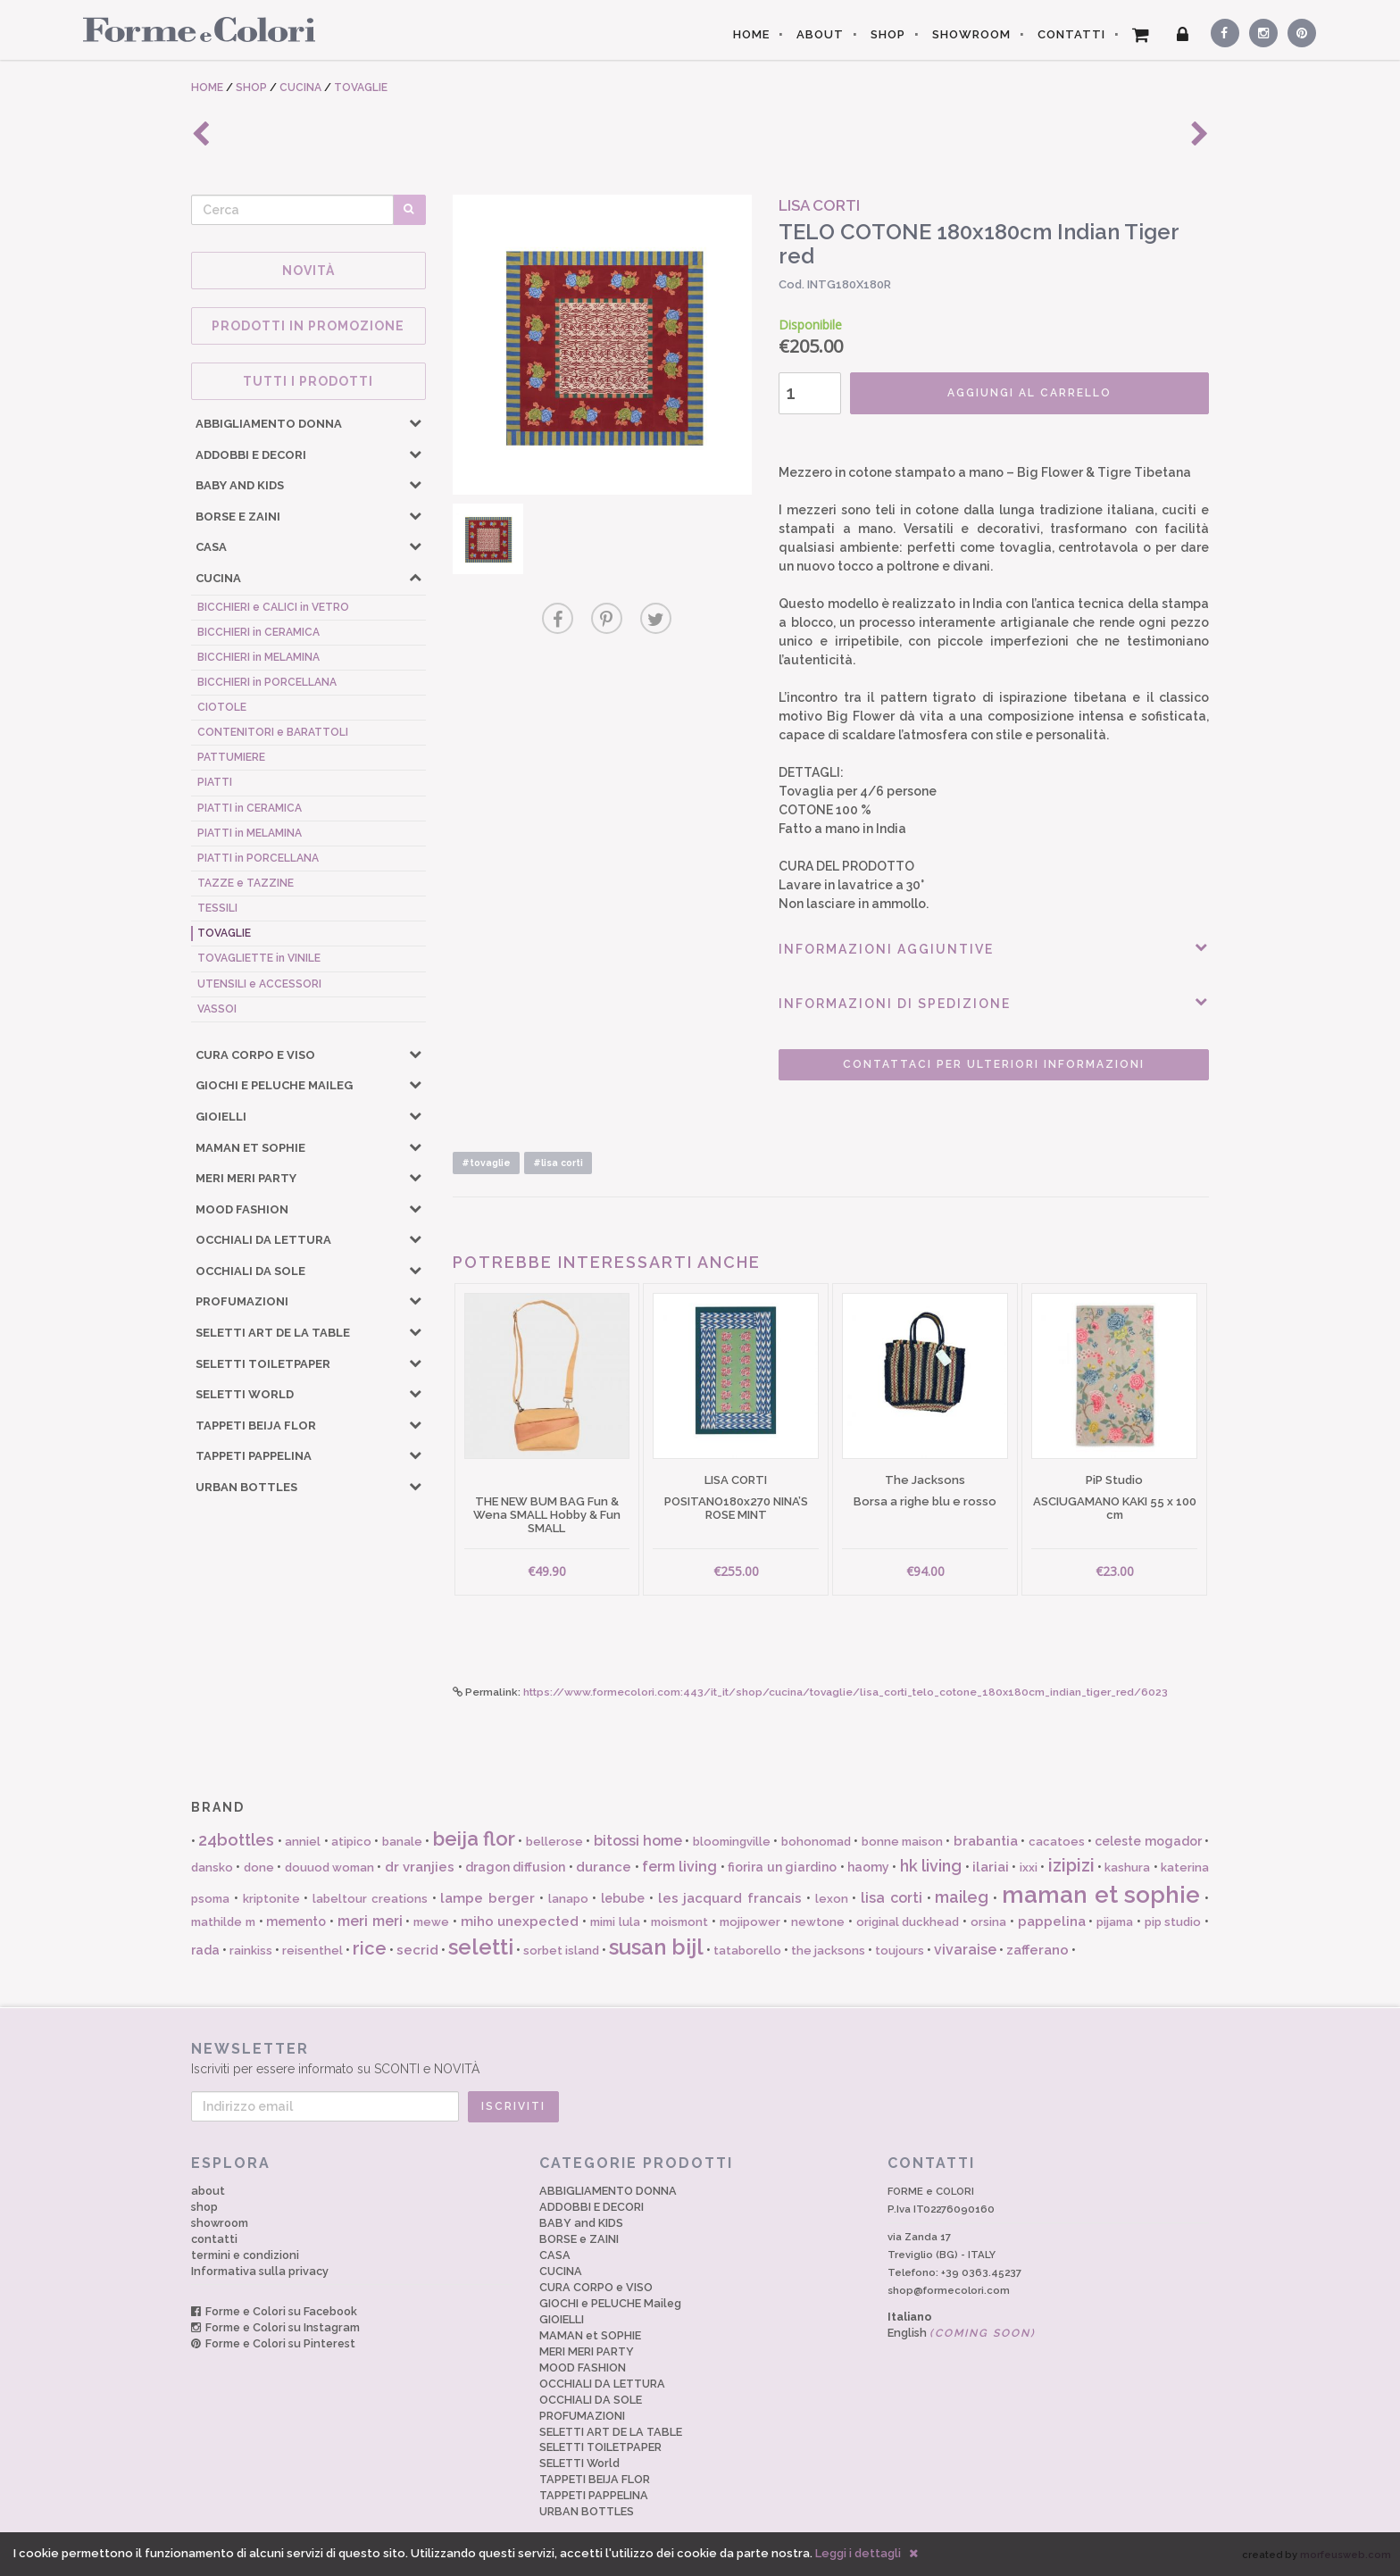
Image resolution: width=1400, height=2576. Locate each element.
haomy (868, 1867)
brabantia (986, 1841)
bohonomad (816, 1841)
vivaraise (965, 1949)
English (962, 2332)
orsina (988, 1922)
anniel (303, 1841)
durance (603, 1867)
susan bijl (656, 1947)
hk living (931, 1865)
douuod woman (329, 1867)
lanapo (568, 1898)
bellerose (554, 1841)
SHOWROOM (971, 34)
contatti (214, 2239)
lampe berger (487, 1898)
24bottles (236, 1839)
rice (370, 1948)
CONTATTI (1071, 34)
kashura (1127, 1867)
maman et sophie (1101, 1894)
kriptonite (271, 1898)
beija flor (474, 1838)
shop (204, 2206)
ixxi (1029, 1867)
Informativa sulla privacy (260, 2271)
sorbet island (561, 1950)
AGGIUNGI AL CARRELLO (1029, 393)
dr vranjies (419, 1867)
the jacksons (828, 1950)
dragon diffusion (515, 1867)
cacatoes (1057, 1841)
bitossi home (638, 1840)
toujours (899, 1950)
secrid (417, 1950)
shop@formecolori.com (949, 2290)
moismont (679, 1922)
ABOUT (820, 34)
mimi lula (615, 1922)
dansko (212, 1867)
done (259, 1867)
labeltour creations (370, 1898)
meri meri (370, 1921)
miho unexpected (520, 1921)
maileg (961, 1897)
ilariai (990, 1867)
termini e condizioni (245, 2255)
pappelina (1052, 1921)
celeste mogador (1148, 1841)
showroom (219, 2223)
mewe (431, 1922)
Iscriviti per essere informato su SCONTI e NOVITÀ (700, 2057)
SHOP (888, 34)
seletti (480, 1947)
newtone (818, 1922)
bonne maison (902, 1841)
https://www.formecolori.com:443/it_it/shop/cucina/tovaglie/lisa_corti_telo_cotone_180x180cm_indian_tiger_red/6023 (845, 1692)
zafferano (1037, 1950)
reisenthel (312, 1950)
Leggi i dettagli (858, 2553)
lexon (831, 1898)
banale (402, 1841)
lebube (623, 1898)
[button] (415, 422)
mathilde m (223, 1922)
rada (205, 1950)
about (208, 2190)
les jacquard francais (730, 1898)
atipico (351, 1841)
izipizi (1071, 1865)
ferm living (679, 1866)
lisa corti (891, 1897)
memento (296, 1921)
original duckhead (908, 1922)
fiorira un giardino (782, 1867)
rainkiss (250, 1950)
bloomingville (732, 1841)
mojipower (750, 1922)
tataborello (747, 1950)
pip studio (1173, 1922)
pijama (1114, 1922)
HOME (751, 34)
